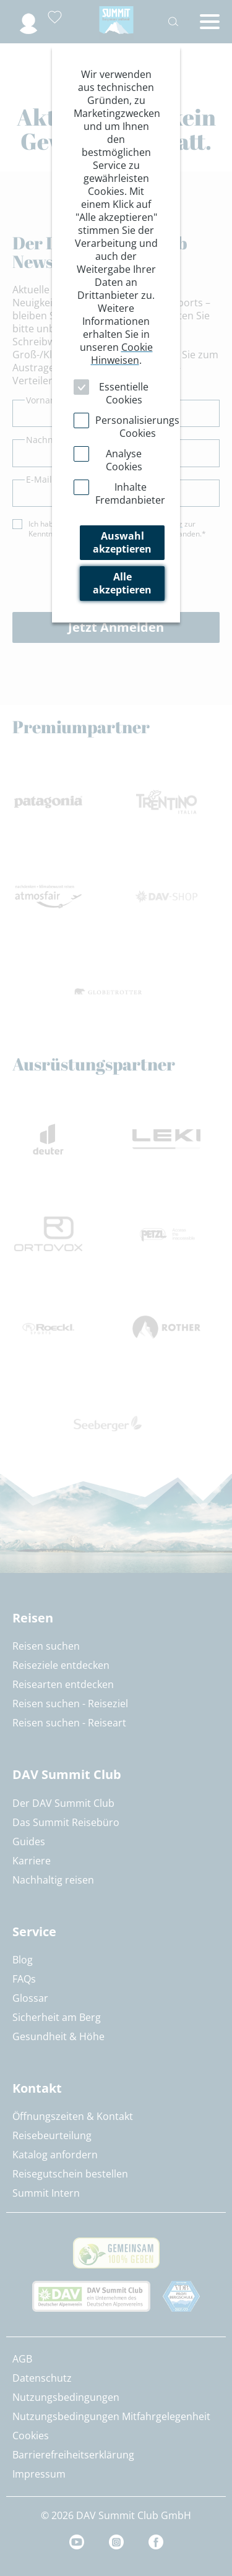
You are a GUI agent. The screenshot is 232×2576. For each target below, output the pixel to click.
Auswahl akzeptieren (122, 542)
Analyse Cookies (124, 460)
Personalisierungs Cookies (137, 426)
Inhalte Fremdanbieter (130, 493)
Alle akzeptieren (122, 583)
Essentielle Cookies (123, 393)
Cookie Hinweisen (122, 353)
